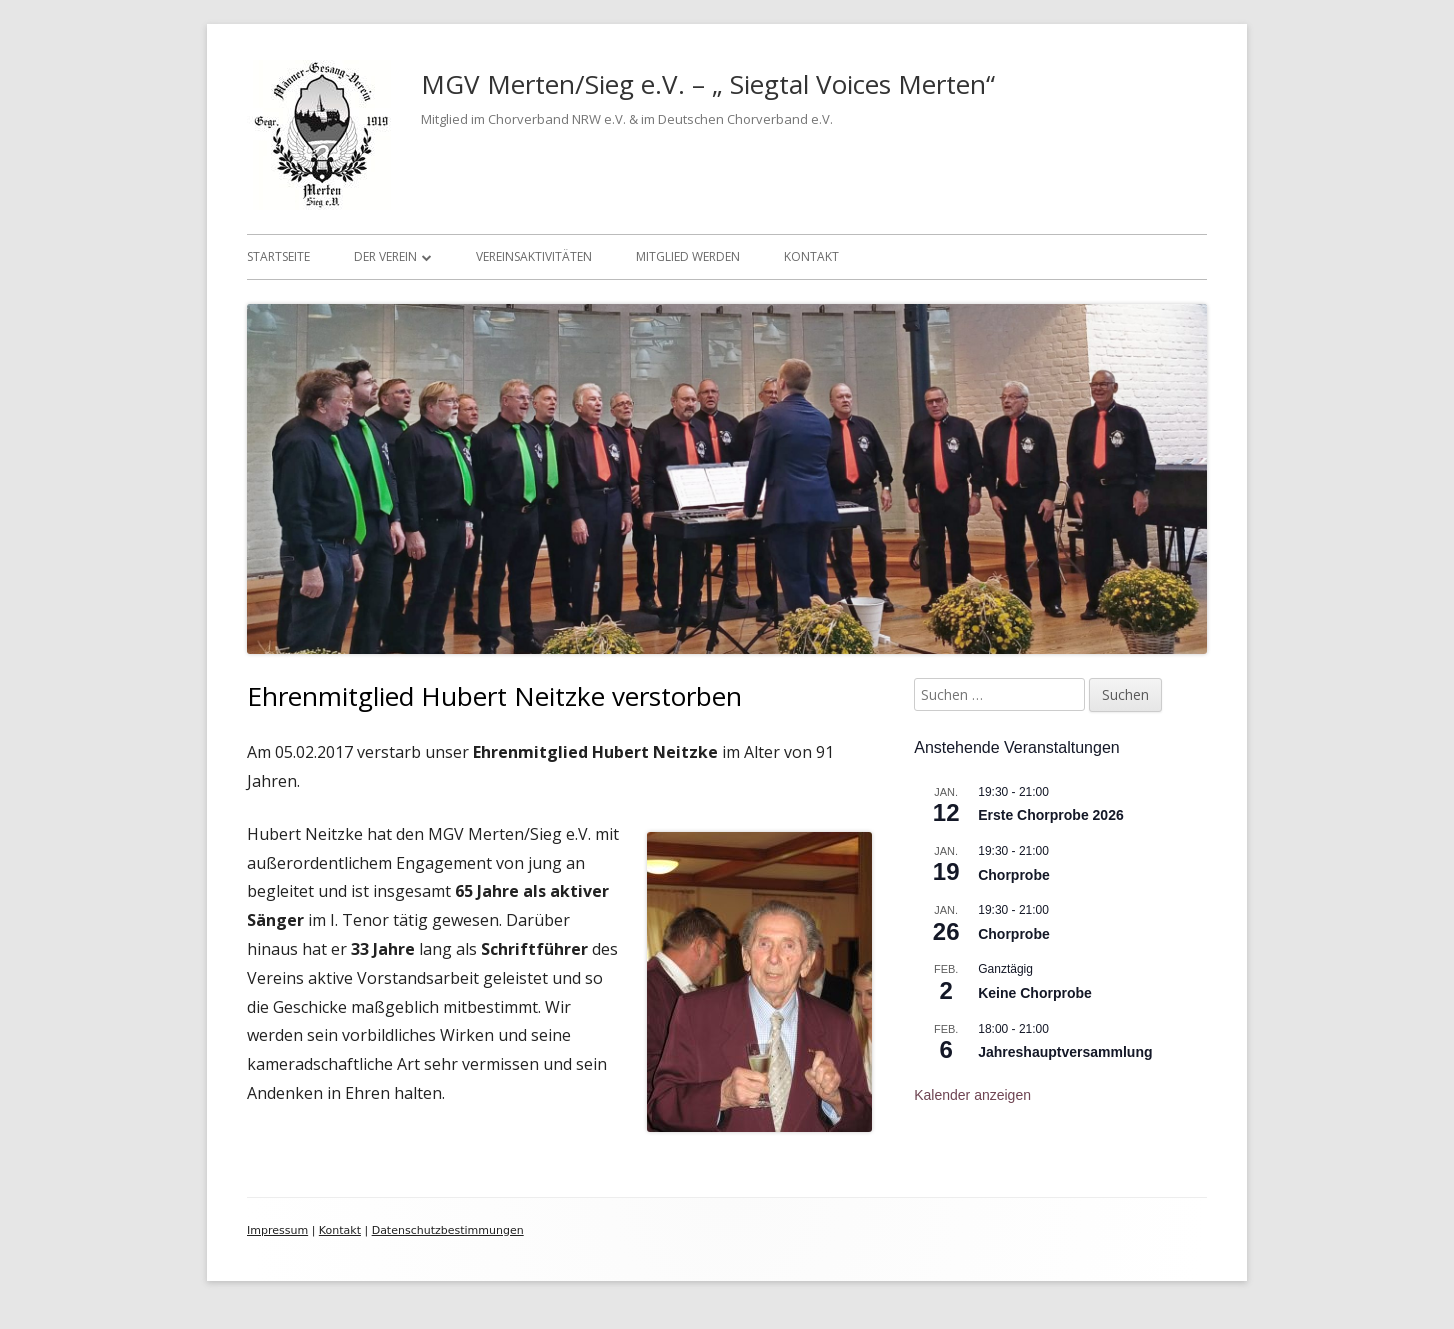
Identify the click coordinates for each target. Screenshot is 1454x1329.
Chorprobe (1014, 875)
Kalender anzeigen (972, 1095)
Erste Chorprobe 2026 (1051, 815)
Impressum (277, 1230)
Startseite (278, 256)
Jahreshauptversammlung (1065, 1052)
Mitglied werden (688, 256)
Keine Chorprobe (1035, 993)
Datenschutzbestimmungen (448, 1230)
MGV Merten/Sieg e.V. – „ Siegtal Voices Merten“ (708, 84)
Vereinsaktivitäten (534, 256)
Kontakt (811, 256)
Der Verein (385, 256)
